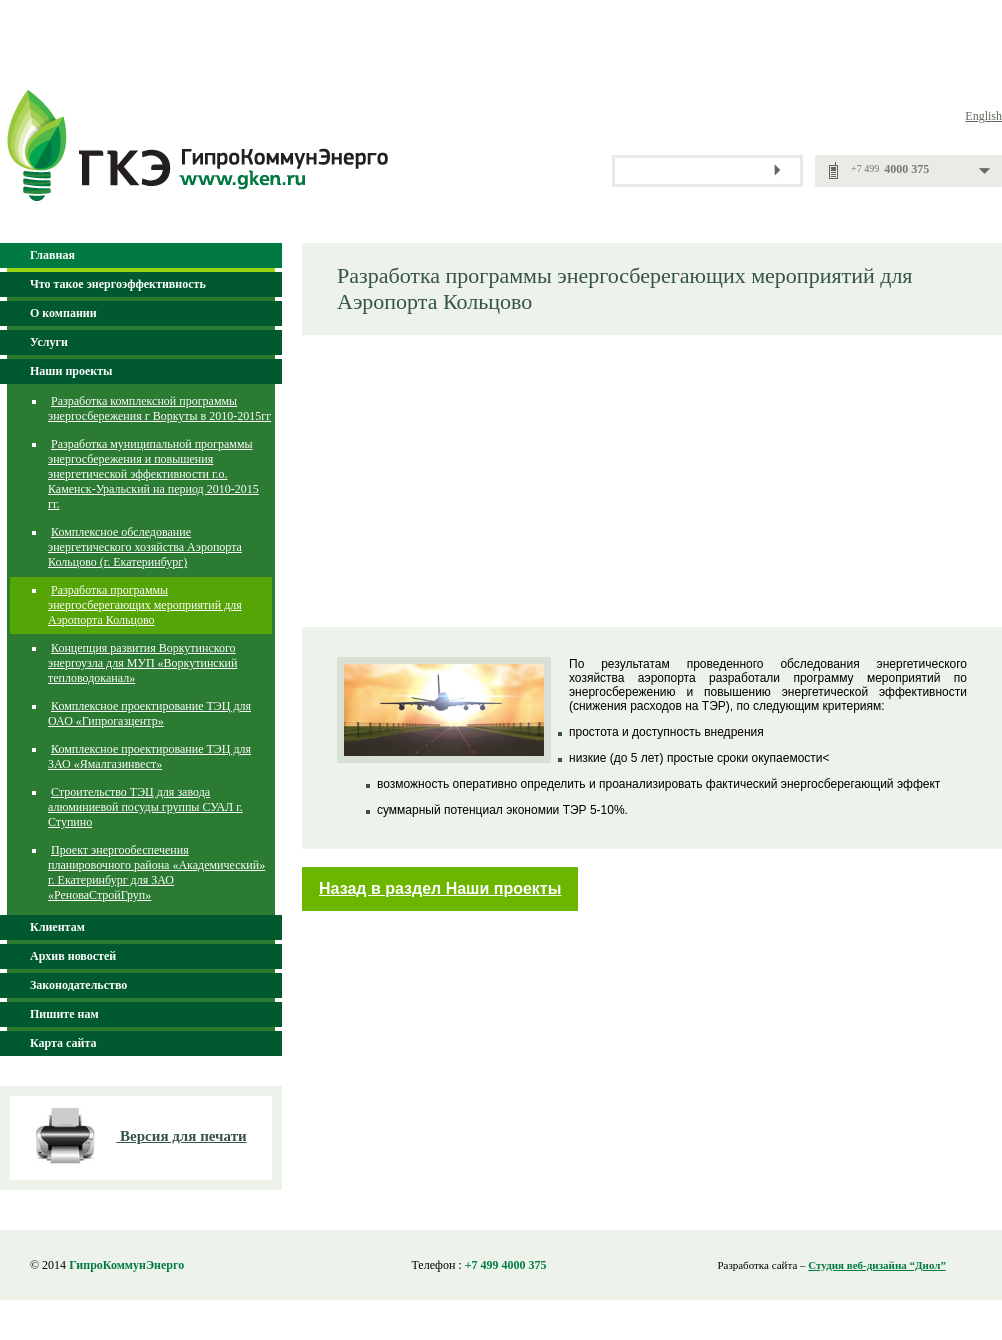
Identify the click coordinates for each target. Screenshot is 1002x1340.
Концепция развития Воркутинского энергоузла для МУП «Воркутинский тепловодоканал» (142, 663)
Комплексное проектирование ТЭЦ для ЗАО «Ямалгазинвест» (149, 756)
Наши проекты (71, 371)
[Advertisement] (652, 480)
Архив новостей (73, 956)
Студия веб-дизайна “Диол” (877, 1265)
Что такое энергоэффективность (118, 284)
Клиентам (57, 927)
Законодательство (78, 985)
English (983, 116)
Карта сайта (63, 1043)
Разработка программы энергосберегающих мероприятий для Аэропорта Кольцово (145, 605)
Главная (52, 255)
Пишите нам (64, 1014)
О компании (63, 313)
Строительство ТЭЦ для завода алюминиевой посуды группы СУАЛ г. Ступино (145, 807)
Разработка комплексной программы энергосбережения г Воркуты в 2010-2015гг (159, 408)
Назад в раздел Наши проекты (440, 888)
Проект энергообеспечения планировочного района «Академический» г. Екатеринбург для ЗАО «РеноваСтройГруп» (156, 872)
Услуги (49, 342)
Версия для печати (183, 1136)
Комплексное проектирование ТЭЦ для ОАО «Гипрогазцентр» (149, 713)
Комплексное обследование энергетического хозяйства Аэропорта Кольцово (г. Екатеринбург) (145, 547)
